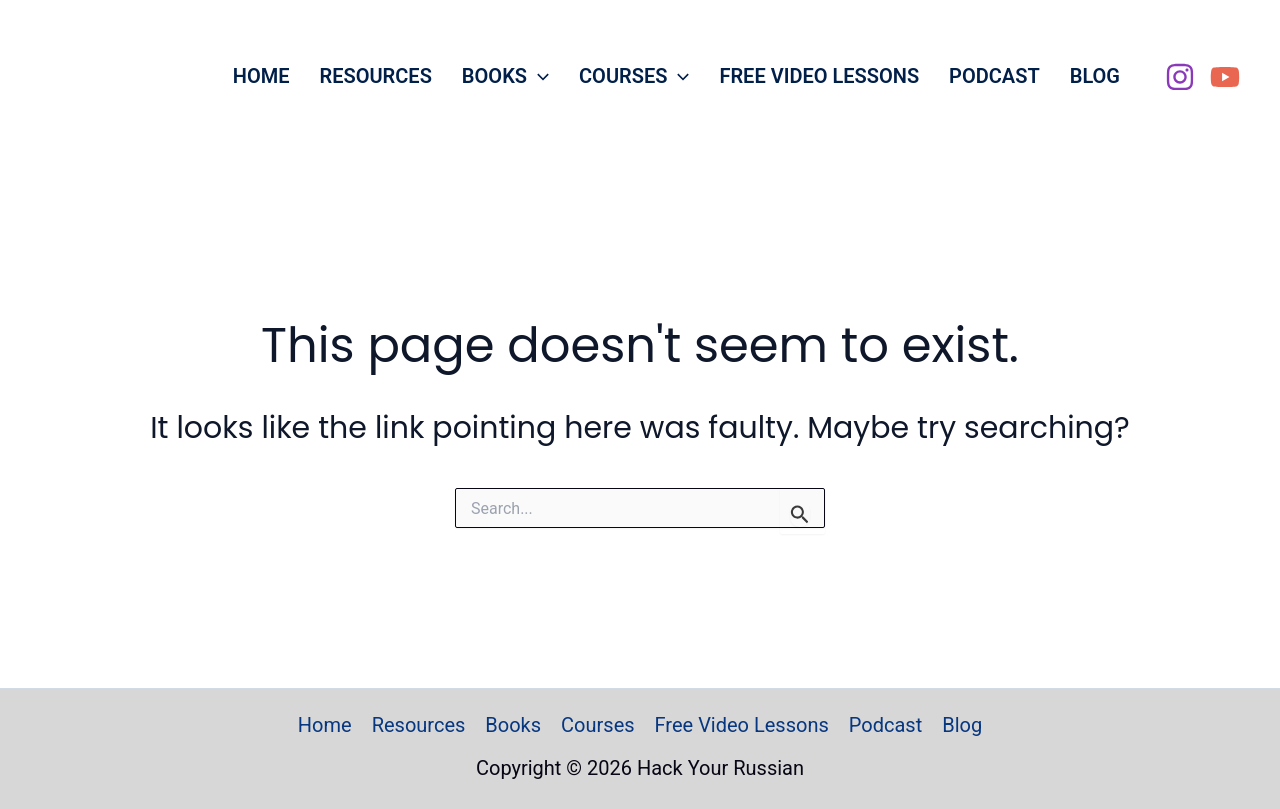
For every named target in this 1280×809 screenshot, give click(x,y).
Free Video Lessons (819, 76)
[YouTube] (1225, 77)
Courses (634, 76)
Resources (375, 76)
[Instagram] (1180, 77)
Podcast (994, 76)
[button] (538, 76)
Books (505, 76)
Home (261, 76)
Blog (1095, 76)
